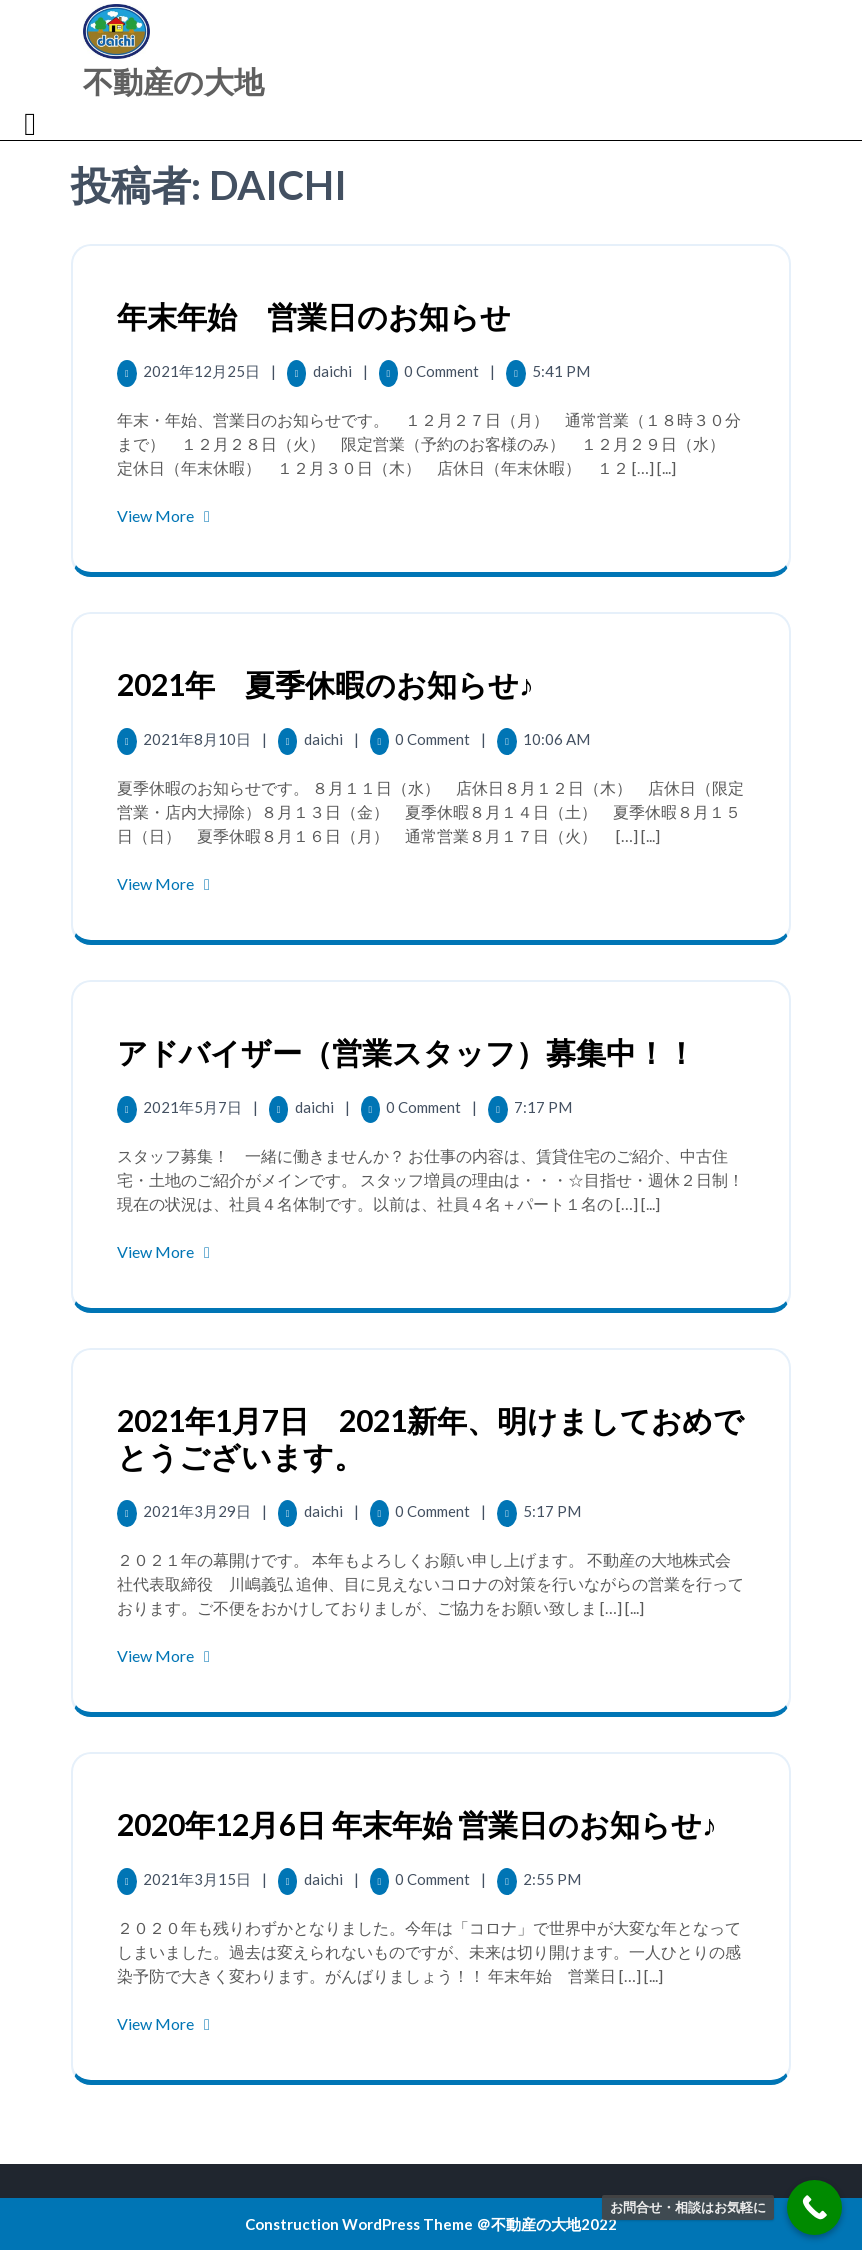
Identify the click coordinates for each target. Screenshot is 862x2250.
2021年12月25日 (203, 371)
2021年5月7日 (194, 1107)
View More (167, 515)
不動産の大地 (173, 81)
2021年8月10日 (198, 739)
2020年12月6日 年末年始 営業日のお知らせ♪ (417, 1824)
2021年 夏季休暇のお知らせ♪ (325, 684)
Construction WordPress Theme (359, 2224)
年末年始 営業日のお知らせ (314, 316)
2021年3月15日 (198, 1879)
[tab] (32, 124)
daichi (334, 371)
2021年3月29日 (198, 1511)
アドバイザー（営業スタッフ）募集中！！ (406, 1052)
